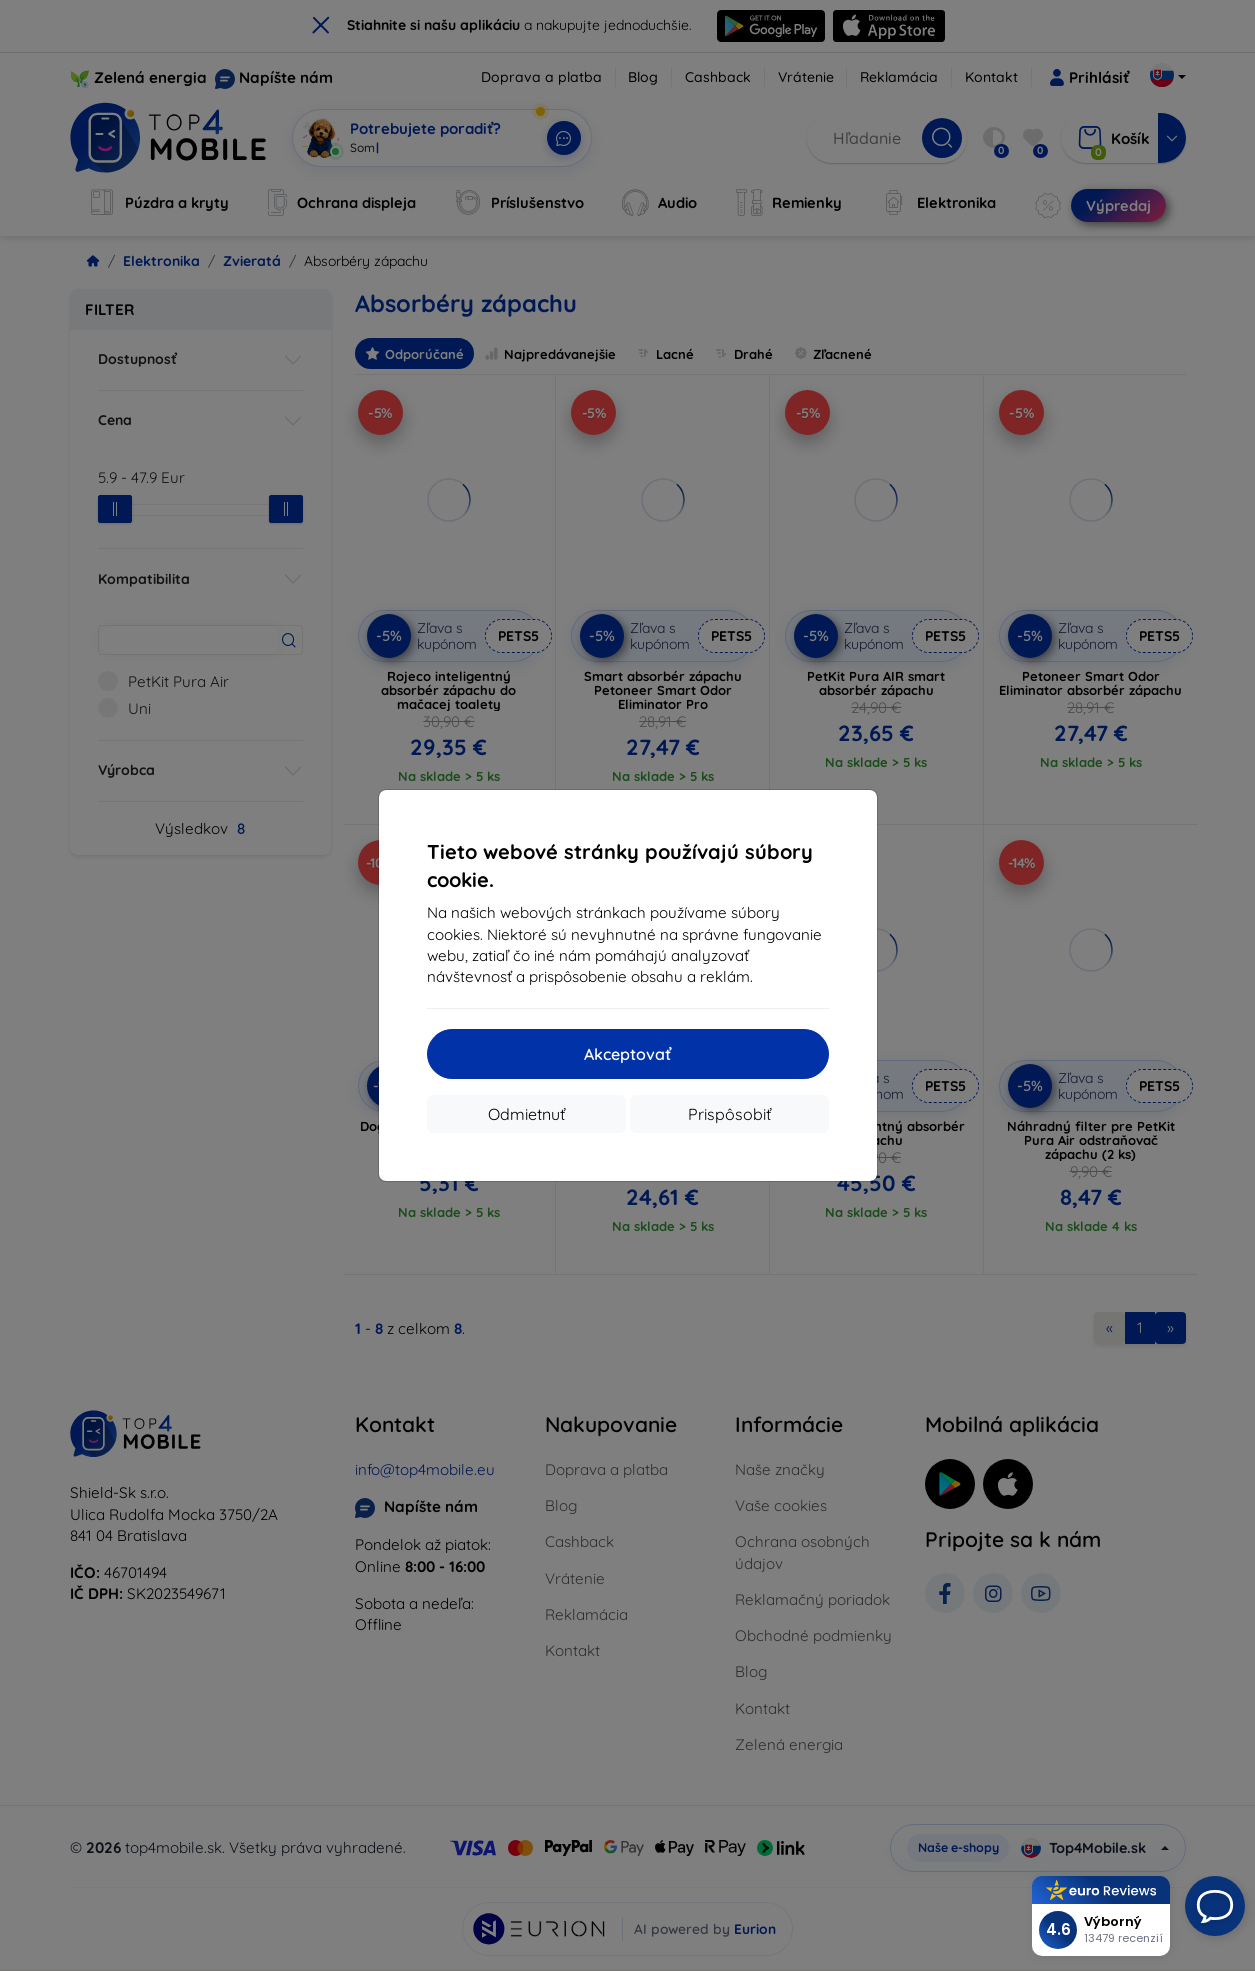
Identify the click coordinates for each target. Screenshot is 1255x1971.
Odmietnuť (526, 1114)
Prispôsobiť (729, 1114)
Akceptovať (627, 1054)
